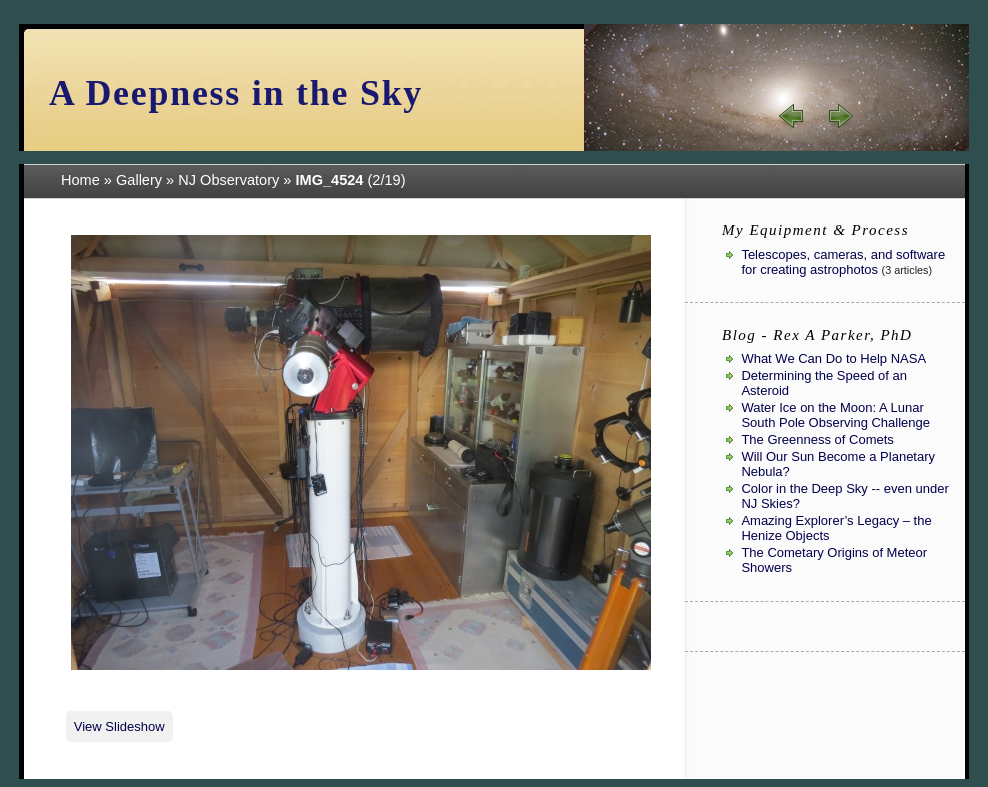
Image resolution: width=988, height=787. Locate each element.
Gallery (139, 180)
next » (840, 116)
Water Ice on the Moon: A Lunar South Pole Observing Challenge (835, 415)
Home (80, 180)
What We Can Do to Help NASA (833, 358)
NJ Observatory (228, 180)
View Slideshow (119, 726)
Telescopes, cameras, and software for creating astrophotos (843, 262)
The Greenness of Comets (817, 439)
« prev (792, 116)
